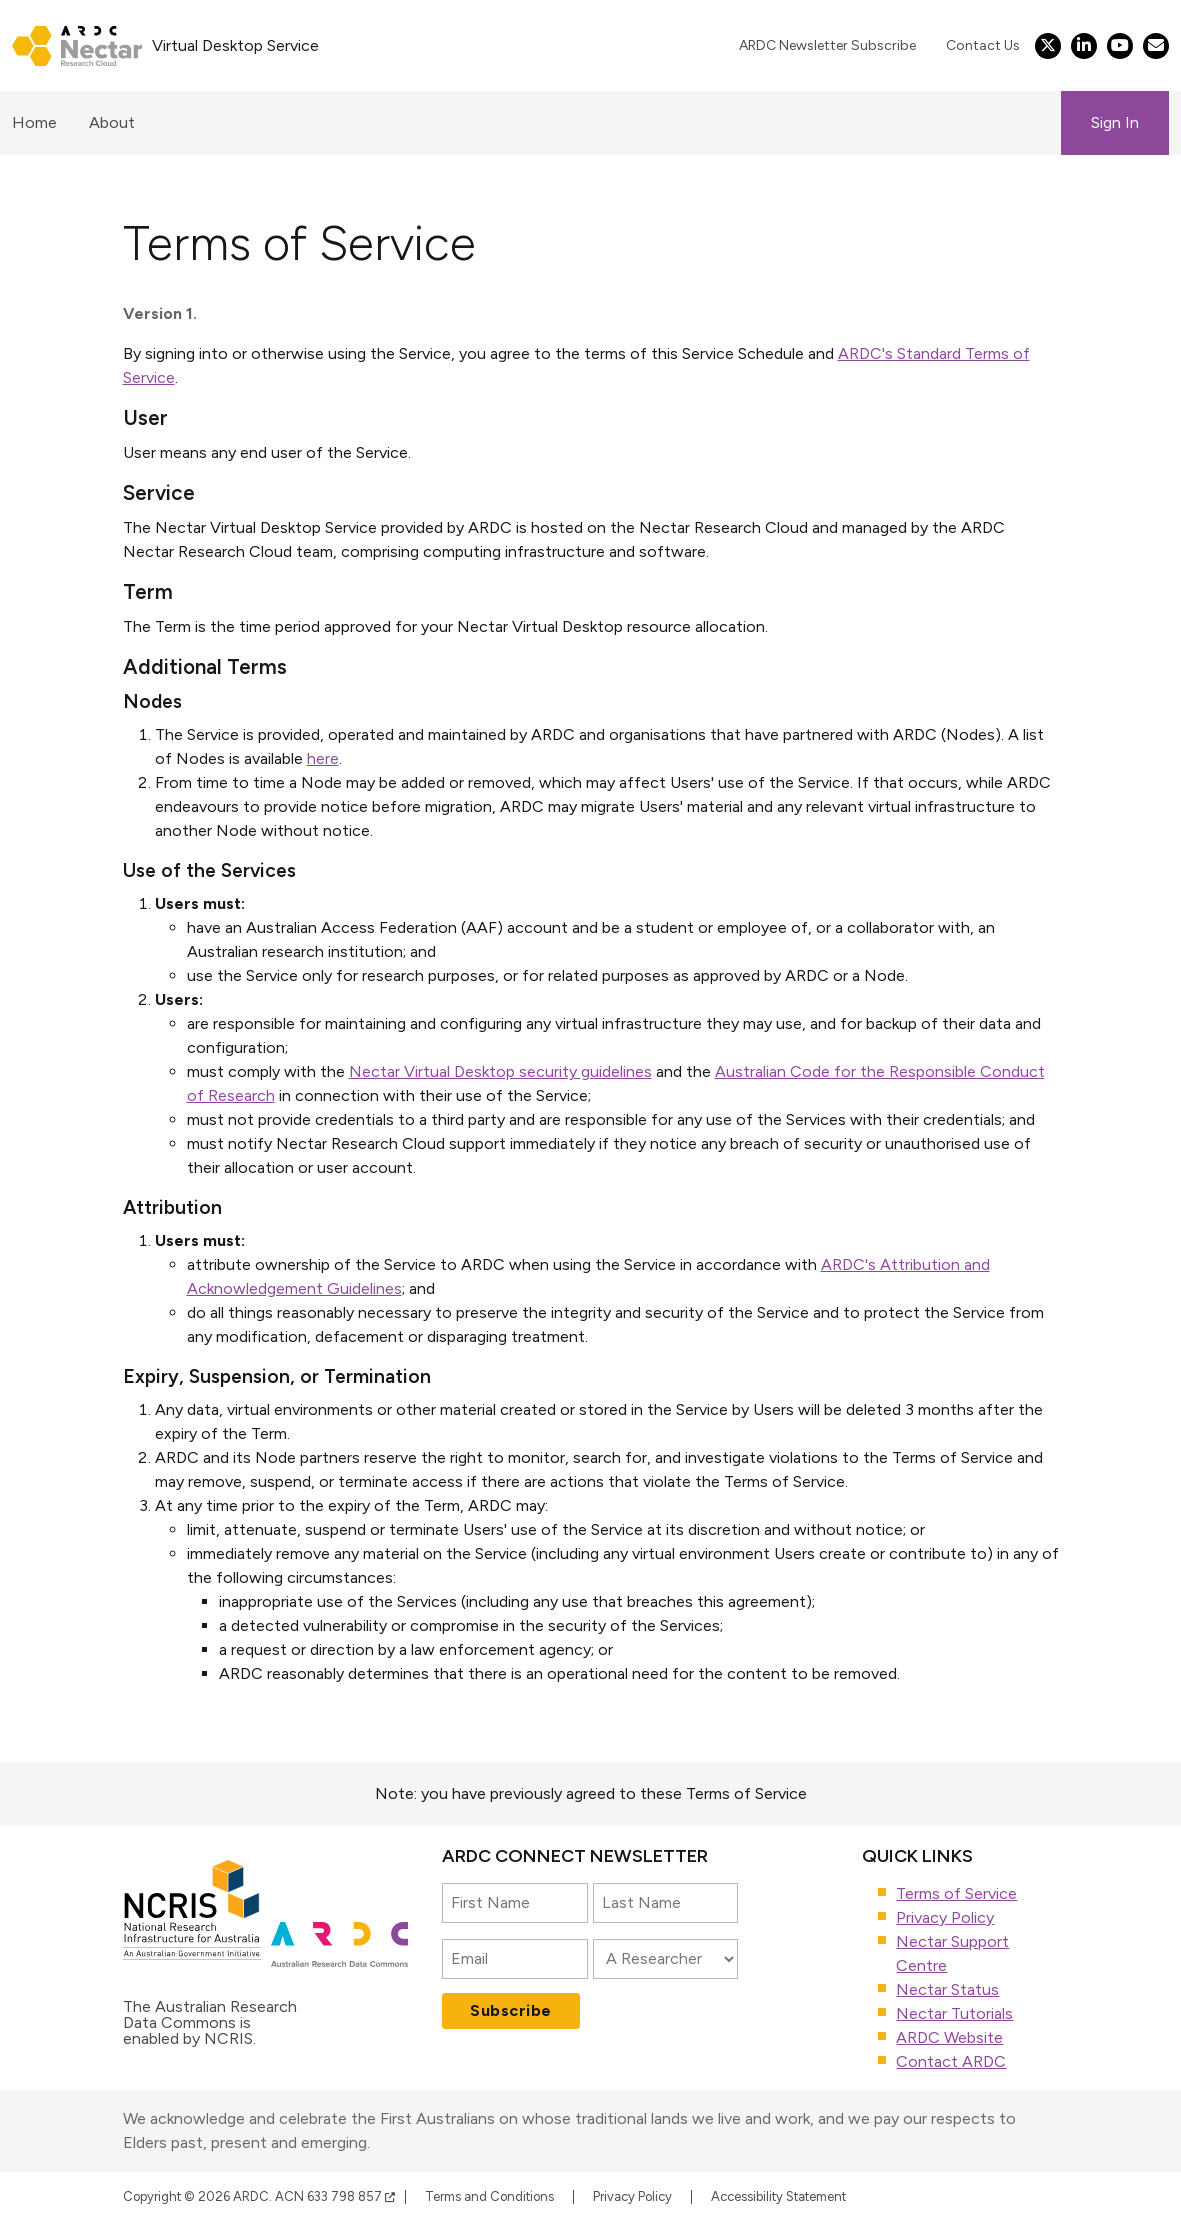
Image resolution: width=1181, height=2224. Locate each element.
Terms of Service (956, 1893)
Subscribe (511, 2010)
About (112, 122)
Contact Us (983, 45)
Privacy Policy (945, 1917)
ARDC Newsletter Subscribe (827, 45)
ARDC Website (949, 2037)
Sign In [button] (1115, 122)
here (323, 758)
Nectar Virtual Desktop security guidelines (500, 1071)
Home (34, 122)
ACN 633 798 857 (335, 2196)
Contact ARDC (951, 2061)
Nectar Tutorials (954, 2013)
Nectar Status (947, 1989)
